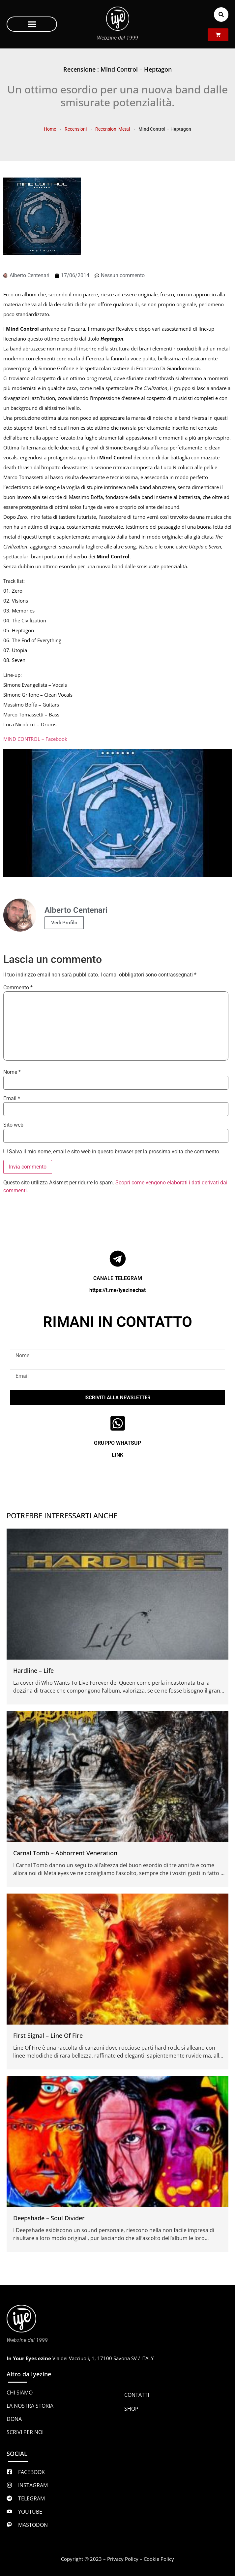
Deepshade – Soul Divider (49, 2218)
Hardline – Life (33, 1670)
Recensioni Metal (112, 129)
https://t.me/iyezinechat (117, 1290)
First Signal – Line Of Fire (48, 2035)
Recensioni (76, 129)
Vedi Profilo (64, 923)
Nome (12, 1072)
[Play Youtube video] (117, 813)
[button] (32, 24)
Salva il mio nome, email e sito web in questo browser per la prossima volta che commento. (114, 1151)
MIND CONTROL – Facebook (35, 739)
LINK (117, 1455)
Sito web (13, 1125)
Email (11, 1098)
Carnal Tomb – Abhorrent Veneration (65, 1853)
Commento (18, 987)
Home (50, 129)
